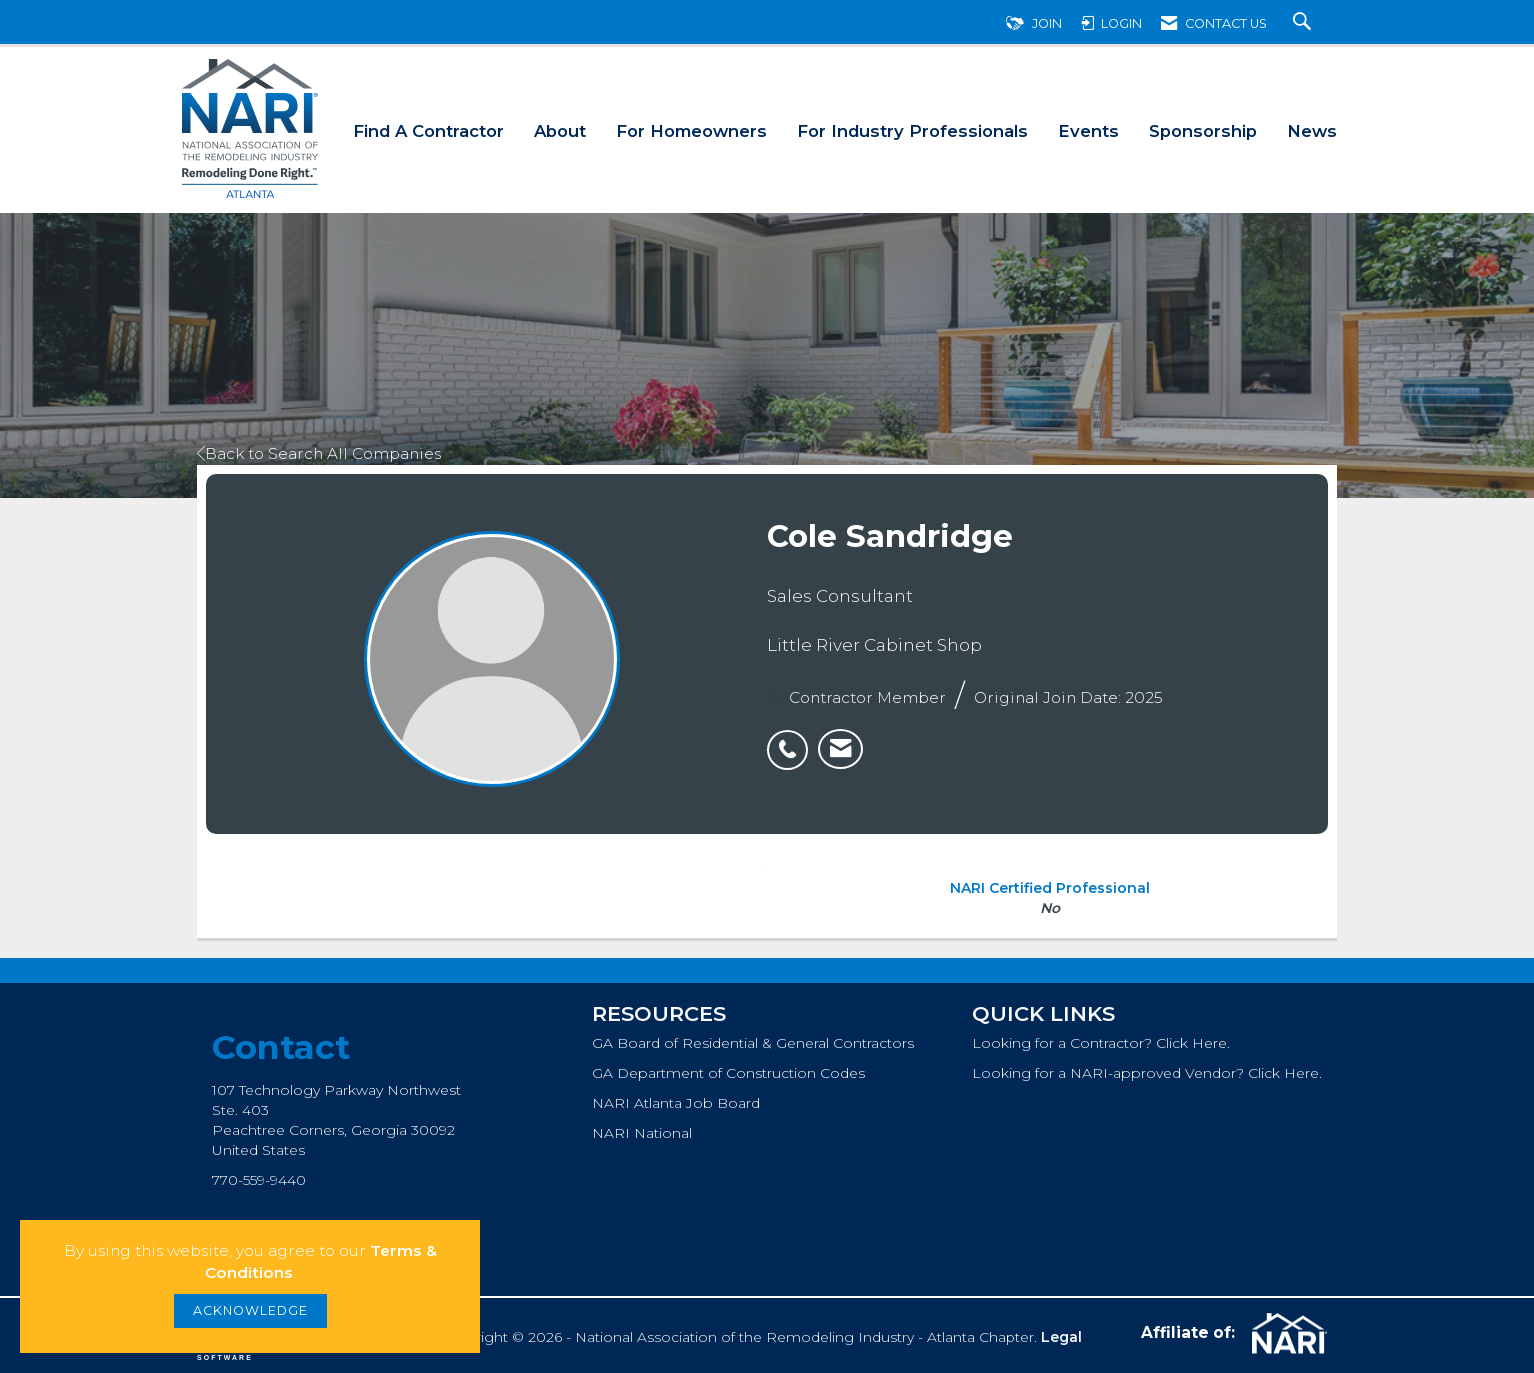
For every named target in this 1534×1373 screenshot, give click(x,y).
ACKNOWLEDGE (250, 1310)
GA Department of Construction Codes (728, 1073)
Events (1088, 131)
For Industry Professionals (912, 131)
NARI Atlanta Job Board (676, 1103)
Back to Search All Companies (319, 453)
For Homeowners (691, 131)
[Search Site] (1304, 23)
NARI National (642, 1133)
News (1312, 131)
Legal (1061, 1337)
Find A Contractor (428, 131)
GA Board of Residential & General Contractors (753, 1043)
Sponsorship (1203, 131)
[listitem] (792, 739)
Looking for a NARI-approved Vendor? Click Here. (1147, 1073)
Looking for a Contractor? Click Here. (1101, 1043)
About (560, 131)
